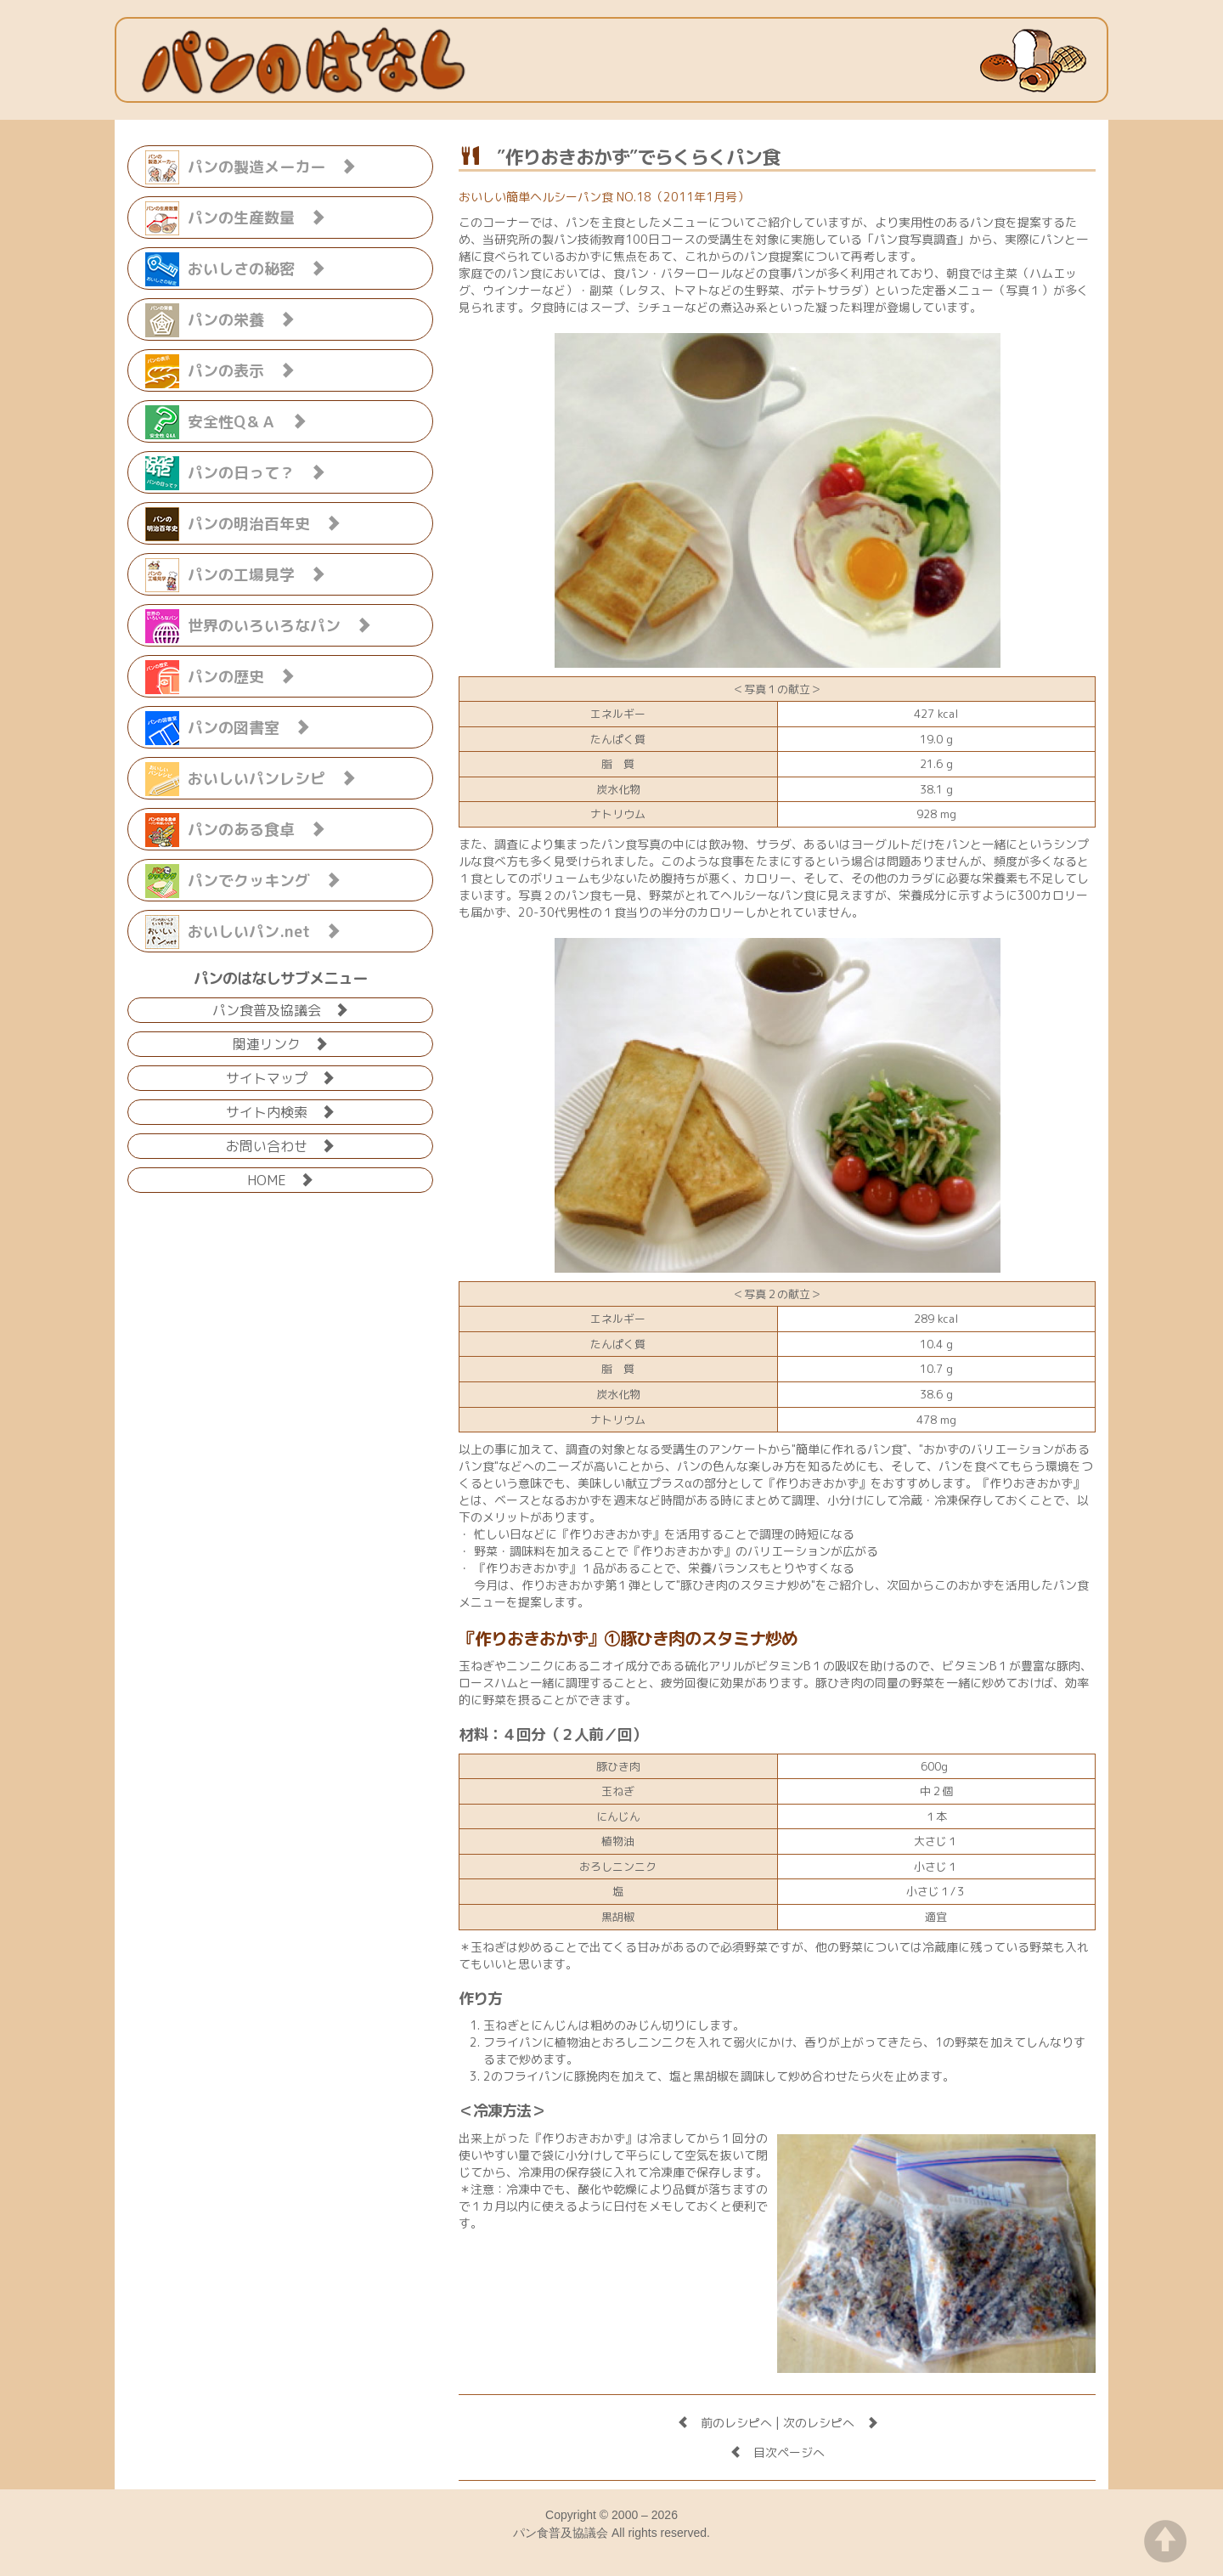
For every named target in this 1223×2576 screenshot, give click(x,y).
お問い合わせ (280, 1145)
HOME (280, 1179)
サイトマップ (280, 1077)
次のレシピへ (830, 2423)
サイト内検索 (280, 1111)
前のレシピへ (724, 2423)
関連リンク (280, 1043)
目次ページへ (777, 2452)
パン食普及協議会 (280, 1009)
